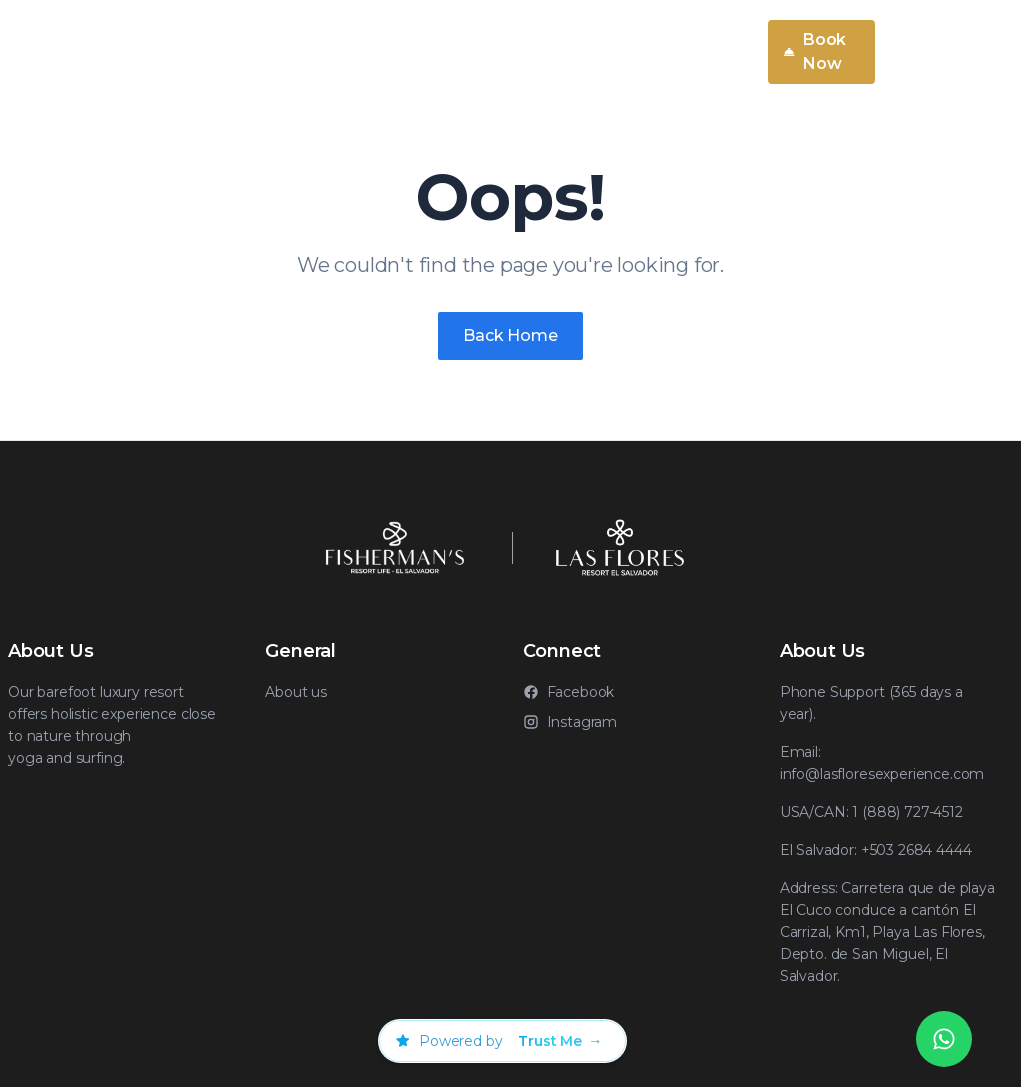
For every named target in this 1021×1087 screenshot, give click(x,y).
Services (326, 51)
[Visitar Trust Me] (560, 1041)
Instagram (570, 722)
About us (296, 692)
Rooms (536, 51)
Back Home (510, 335)
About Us (440, 51)
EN (725, 51)
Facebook (569, 692)
